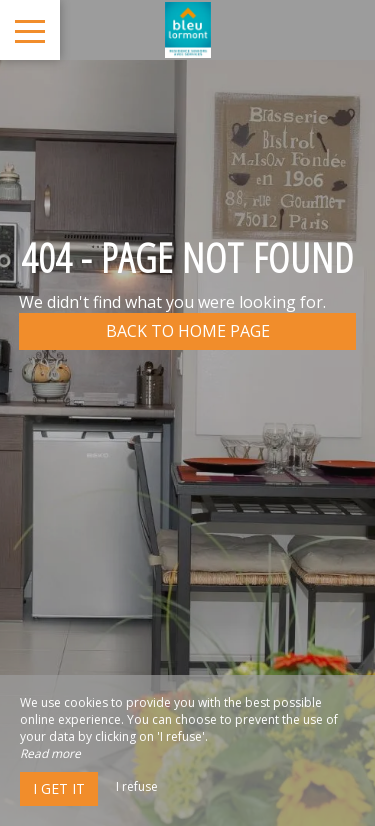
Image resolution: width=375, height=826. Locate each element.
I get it (59, 788)
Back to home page (188, 331)
